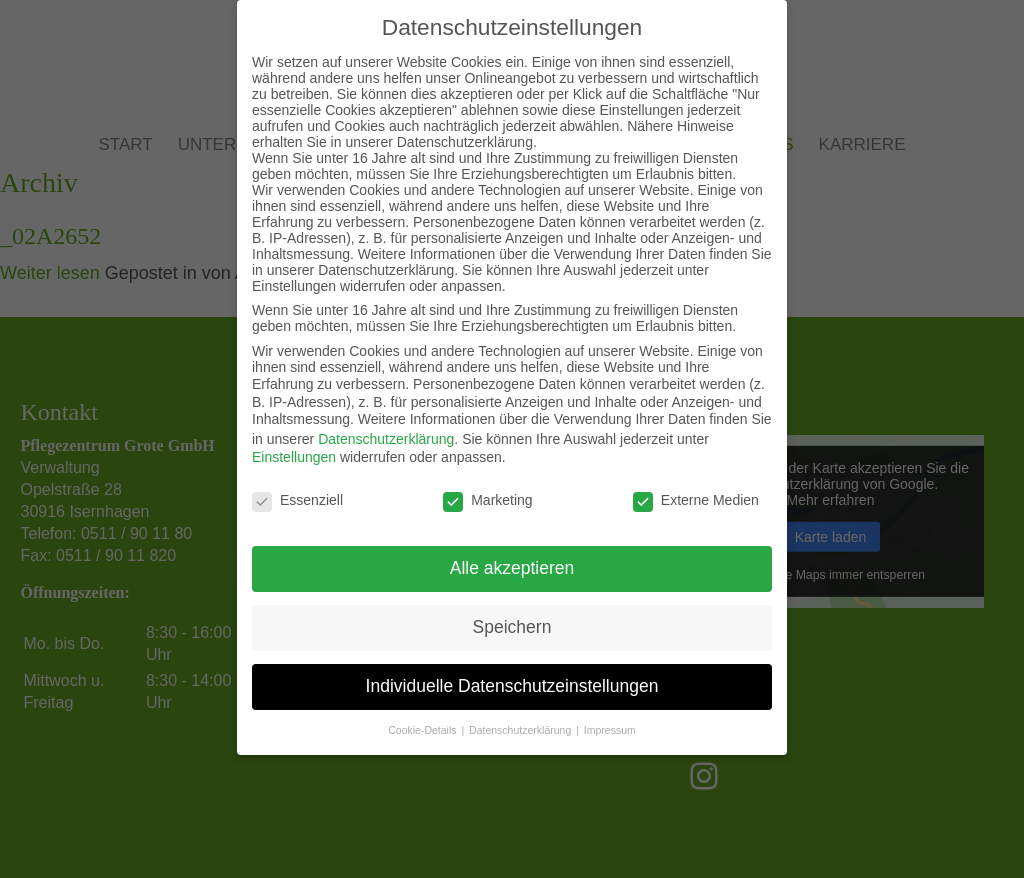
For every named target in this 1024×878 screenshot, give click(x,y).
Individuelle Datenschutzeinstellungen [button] (512, 685)
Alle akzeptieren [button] (512, 567)
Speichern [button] (512, 626)
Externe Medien (696, 498)
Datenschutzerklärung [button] (521, 729)
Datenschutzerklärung (386, 438)
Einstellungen (294, 456)
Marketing (487, 498)
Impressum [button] (610, 729)
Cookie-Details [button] (423, 729)
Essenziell (297, 498)
